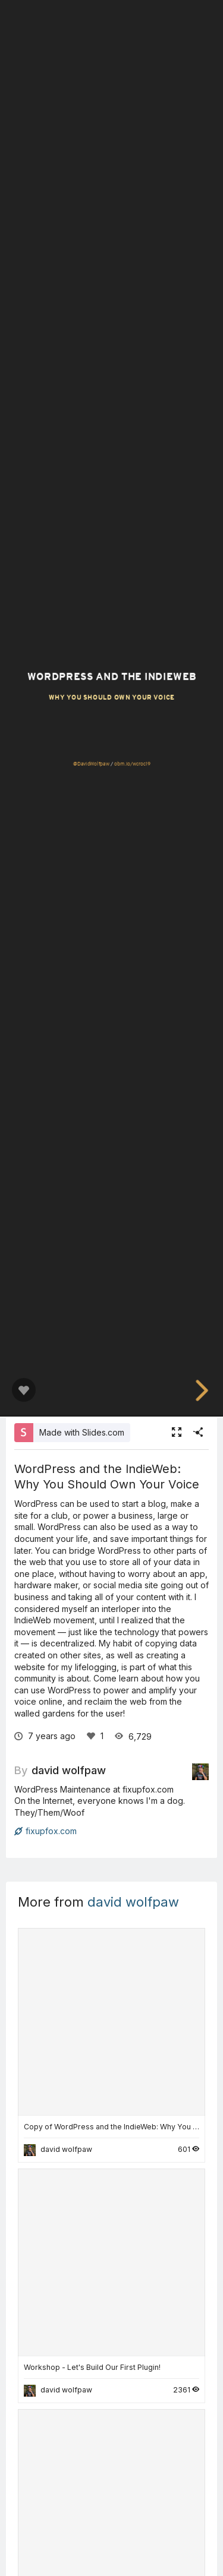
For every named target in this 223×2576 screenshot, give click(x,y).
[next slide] (200, 1390)
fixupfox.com (45, 1831)
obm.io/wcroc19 (132, 763)
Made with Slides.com (81, 1432)
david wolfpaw (69, 1770)
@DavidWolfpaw (91, 763)
